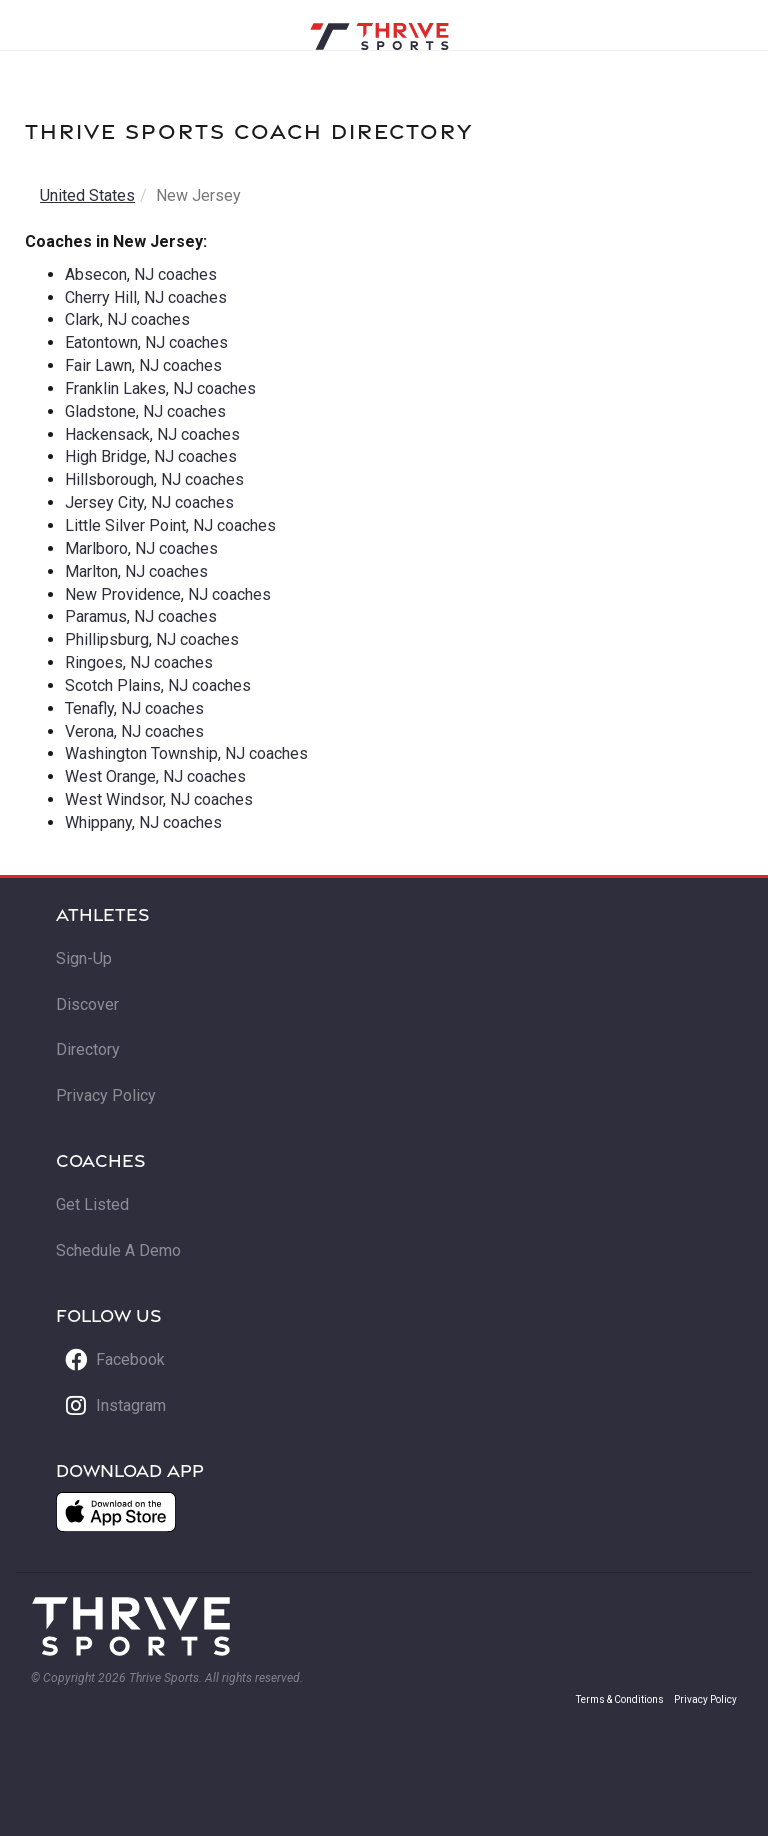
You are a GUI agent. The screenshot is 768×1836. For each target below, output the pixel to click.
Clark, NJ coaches (127, 319)
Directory (88, 1049)
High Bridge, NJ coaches (151, 456)
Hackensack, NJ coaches (152, 434)
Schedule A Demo (118, 1250)
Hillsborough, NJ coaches (154, 479)
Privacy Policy (106, 1095)
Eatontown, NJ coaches (146, 342)
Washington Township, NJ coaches (186, 753)
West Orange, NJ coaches (155, 776)
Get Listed (92, 1204)
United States (87, 195)
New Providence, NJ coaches (168, 594)
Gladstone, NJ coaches (145, 411)
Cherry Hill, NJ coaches (146, 297)
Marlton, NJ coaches (136, 571)
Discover (87, 1004)
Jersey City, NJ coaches (149, 502)
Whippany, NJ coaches (143, 822)
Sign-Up (84, 958)
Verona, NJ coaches (134, 731)
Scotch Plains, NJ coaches (158, 685)
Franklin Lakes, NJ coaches (160, 388)
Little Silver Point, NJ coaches (170, 525)
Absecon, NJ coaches (141, 274)
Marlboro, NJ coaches (141, 548)
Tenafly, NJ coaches (134, 708)
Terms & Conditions (620, 1699)
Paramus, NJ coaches (141, 616)
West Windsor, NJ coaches (159, 799)
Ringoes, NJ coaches (139, 662)
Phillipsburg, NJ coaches (152, 639)
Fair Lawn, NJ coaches (143, 365)
